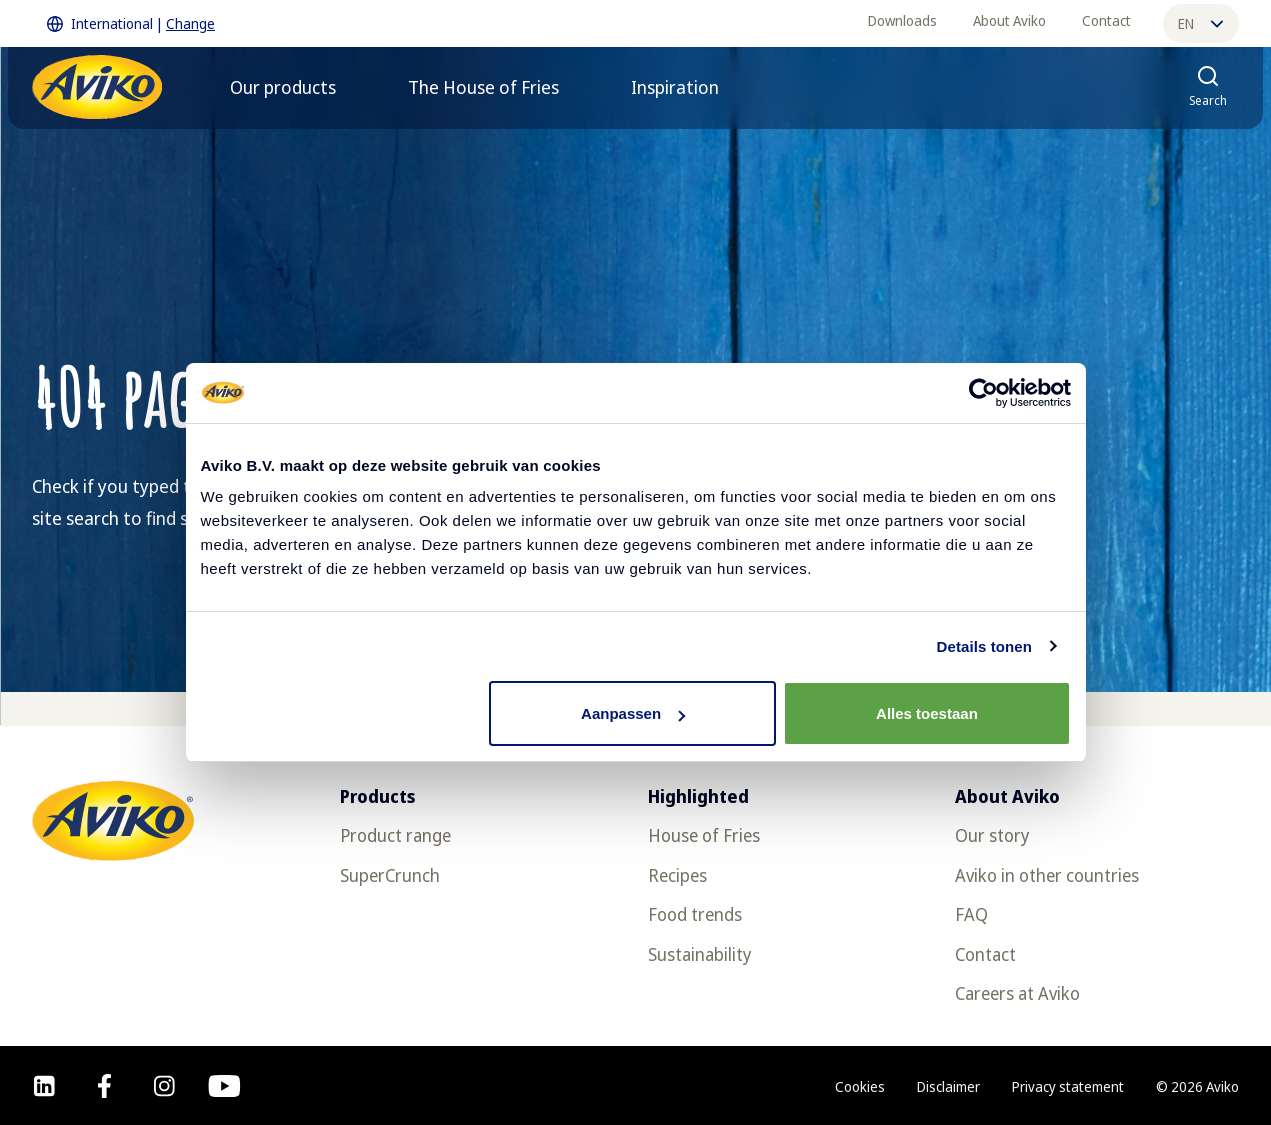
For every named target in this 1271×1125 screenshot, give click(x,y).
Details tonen (984, 646)
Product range (395, 835)
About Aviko (1009, 20)
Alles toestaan (927, 713)
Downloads (902, 20)
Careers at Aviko (1017, 993)
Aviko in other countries (1047, 875)
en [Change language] (1200, 23)
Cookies (860, 1086)
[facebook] (104, 1086)
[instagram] (164, 1086)
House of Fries (704, 835)
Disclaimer (948, 1086)
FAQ (971, 914)
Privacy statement (1068, 1086)
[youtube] (224, 1086)
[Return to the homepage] (97, 87)
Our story (992, 835)
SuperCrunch (390, 875)
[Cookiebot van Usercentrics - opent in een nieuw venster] (983, 393)
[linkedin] (44, 1086)
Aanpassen (633, 713)
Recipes (677, 875)
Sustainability (699, 954)
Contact (1106, 20)
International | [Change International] (131, 23)
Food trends (695, 914)
